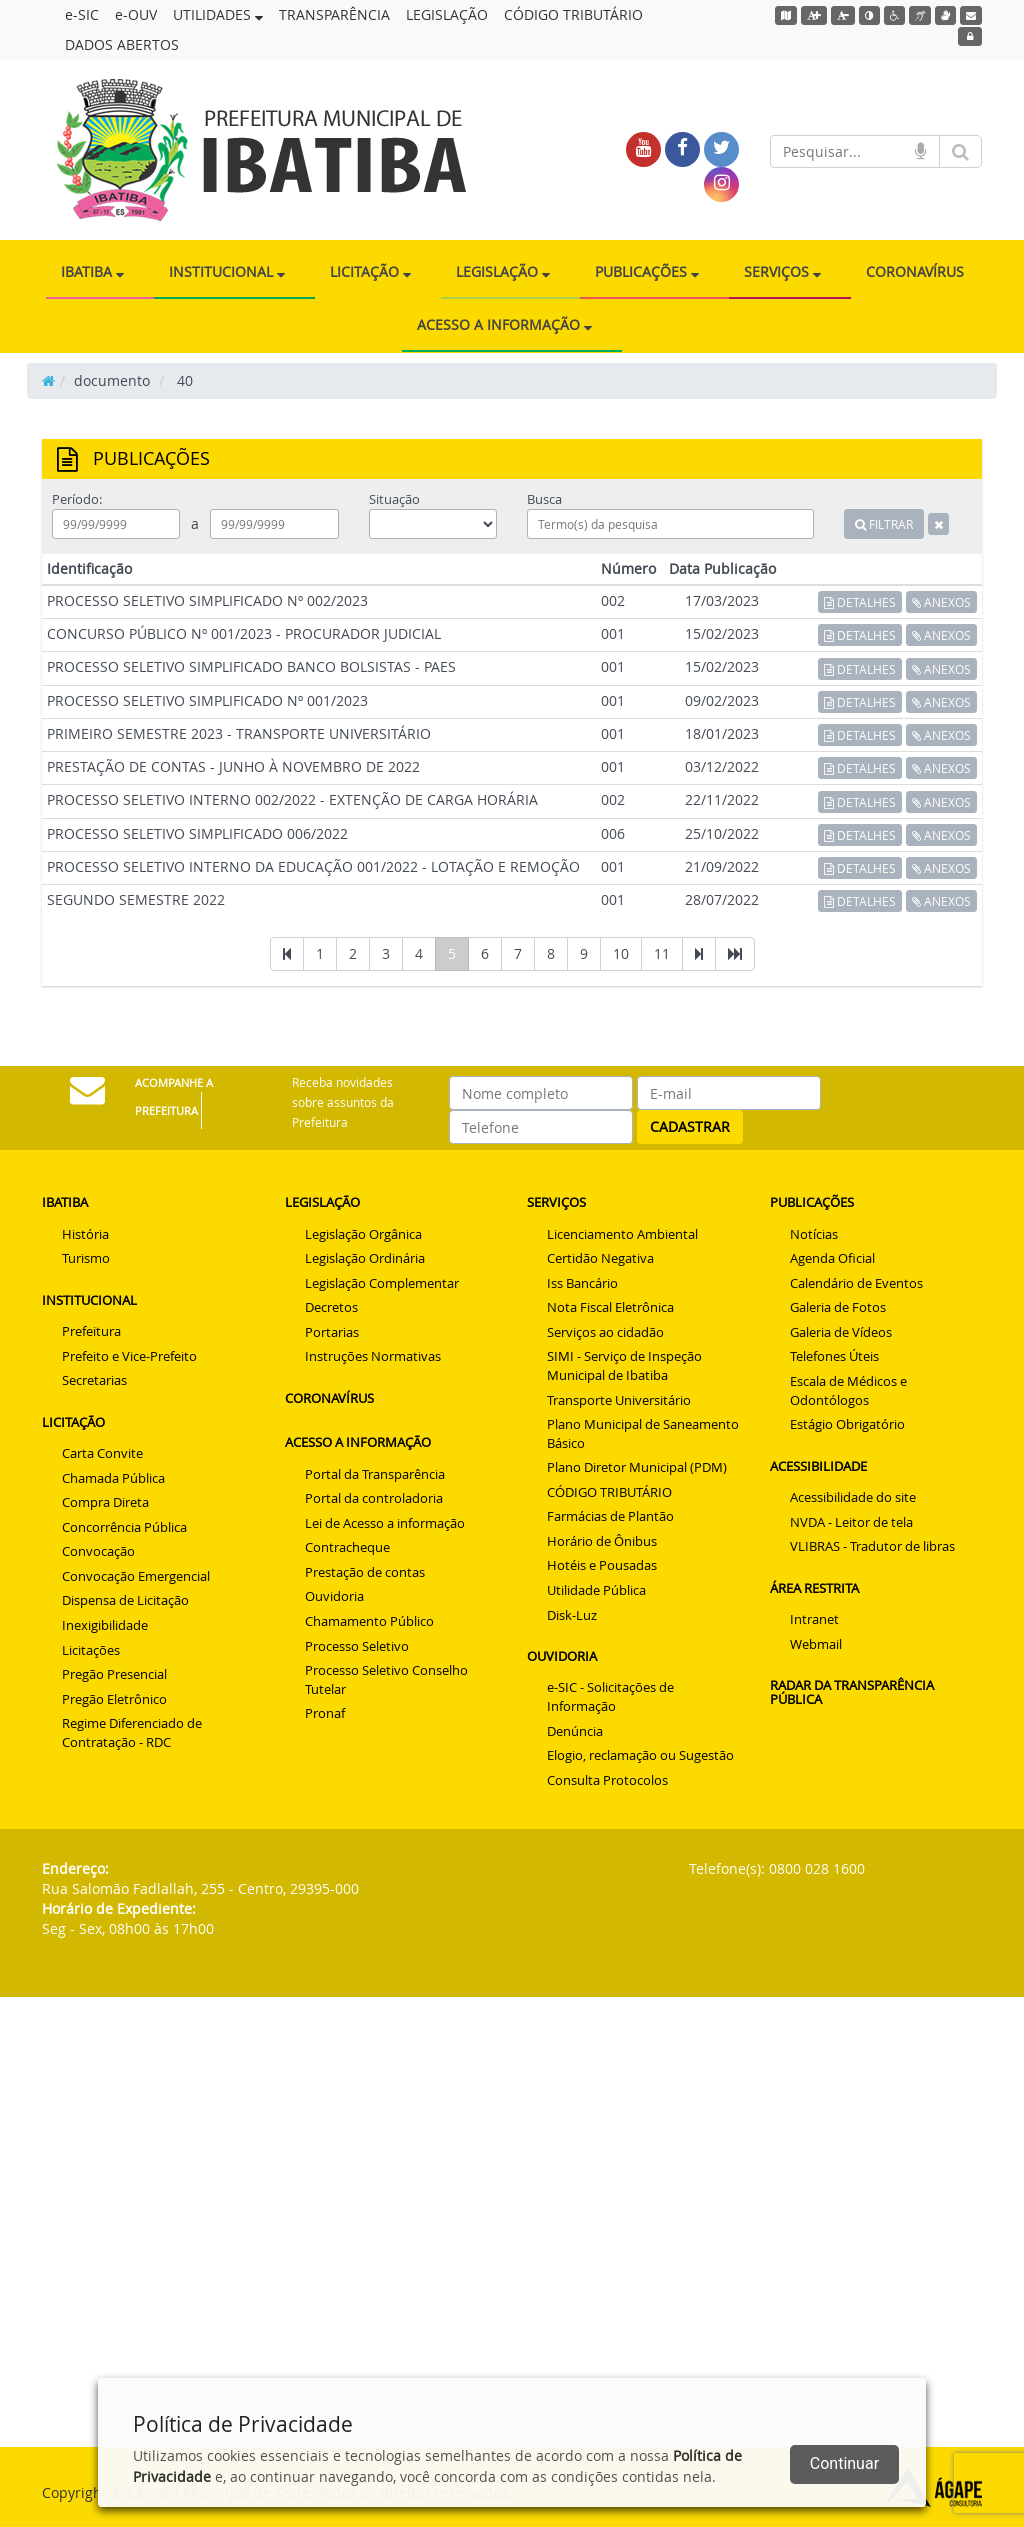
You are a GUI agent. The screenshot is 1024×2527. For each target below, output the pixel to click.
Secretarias (94, 1380)
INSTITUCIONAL (227, 271)
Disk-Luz (572, 1615)
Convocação (98, 1551)
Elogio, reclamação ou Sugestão (640, 1755)
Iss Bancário (582, 1283)
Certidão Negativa (600, 1258)
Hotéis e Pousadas (602, 1565)
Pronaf (325, 1713)
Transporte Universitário (619, 1400)
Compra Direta (105, 1502)
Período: (77, 499)
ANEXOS (941, 602)
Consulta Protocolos (607, 1780)
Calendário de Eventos (856, 1283)
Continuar (844, 2463)
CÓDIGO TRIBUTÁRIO (573, 14)
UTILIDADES (218, 14)
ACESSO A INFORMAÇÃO (504, 324)
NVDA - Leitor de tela (851, 1522)
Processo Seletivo (357, 1646)
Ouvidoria (334, 1596)
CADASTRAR (690, 1126)
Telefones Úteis (834, 1356)
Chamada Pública (113, 1478)
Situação (394, 499)
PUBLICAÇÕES (647, 271)
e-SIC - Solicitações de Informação (610, 1696)
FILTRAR (884, 524)
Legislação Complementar (382, 1283)
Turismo (86, 1258)
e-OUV (136, 14)
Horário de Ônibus (602, 1541)
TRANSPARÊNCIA (334, 14)
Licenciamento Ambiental (622, 1234)
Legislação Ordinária (365, 1258)
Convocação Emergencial (136, 1576)
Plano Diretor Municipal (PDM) (637, 1467)
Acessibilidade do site (853, 1497)
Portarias (332, 1332)
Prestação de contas (365, 1572)
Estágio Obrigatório (847, 1424)
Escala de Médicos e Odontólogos (848, 1390)
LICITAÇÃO (370, 271)
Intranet (814, 1619)
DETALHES (860, 602)
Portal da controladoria (374, 1498)
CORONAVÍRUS (915, 271)
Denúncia (575, 1731)
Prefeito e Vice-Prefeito (129, 1356)
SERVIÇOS (782, 271)
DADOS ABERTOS (122, 44)
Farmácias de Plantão (610, 1516)
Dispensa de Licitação (125, 1600)
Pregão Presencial (114, 1674)
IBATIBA (92, 271)
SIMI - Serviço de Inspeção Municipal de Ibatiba (624, 1365)
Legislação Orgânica (363, 1234)
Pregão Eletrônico (114, 1699)
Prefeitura (91, 1331)
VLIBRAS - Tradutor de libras (872, 1546)
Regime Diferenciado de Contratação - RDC (132, 1732)
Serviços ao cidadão (605, 1332)
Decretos (331, 1307)
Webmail (816, 1644)
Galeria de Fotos (838, 1307)
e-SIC (82, 14)
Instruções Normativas (373, 1356)
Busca (544, 499)
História (85, 1234)
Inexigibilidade (105, 1625)
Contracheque (347, 1547)
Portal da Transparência (375, 1474)
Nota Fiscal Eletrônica (610, 1307)
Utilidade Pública (596, 1590)
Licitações (91, 1650)
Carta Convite (102, 1453)
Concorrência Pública (124, 1527)
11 (662, 953)
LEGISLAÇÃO (447, 14)
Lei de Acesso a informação (385, 1523)
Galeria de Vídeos (841, 1332)
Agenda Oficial (832, 1258)
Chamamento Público (369, 1621)
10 (621, 953)
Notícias (814, 1234)
